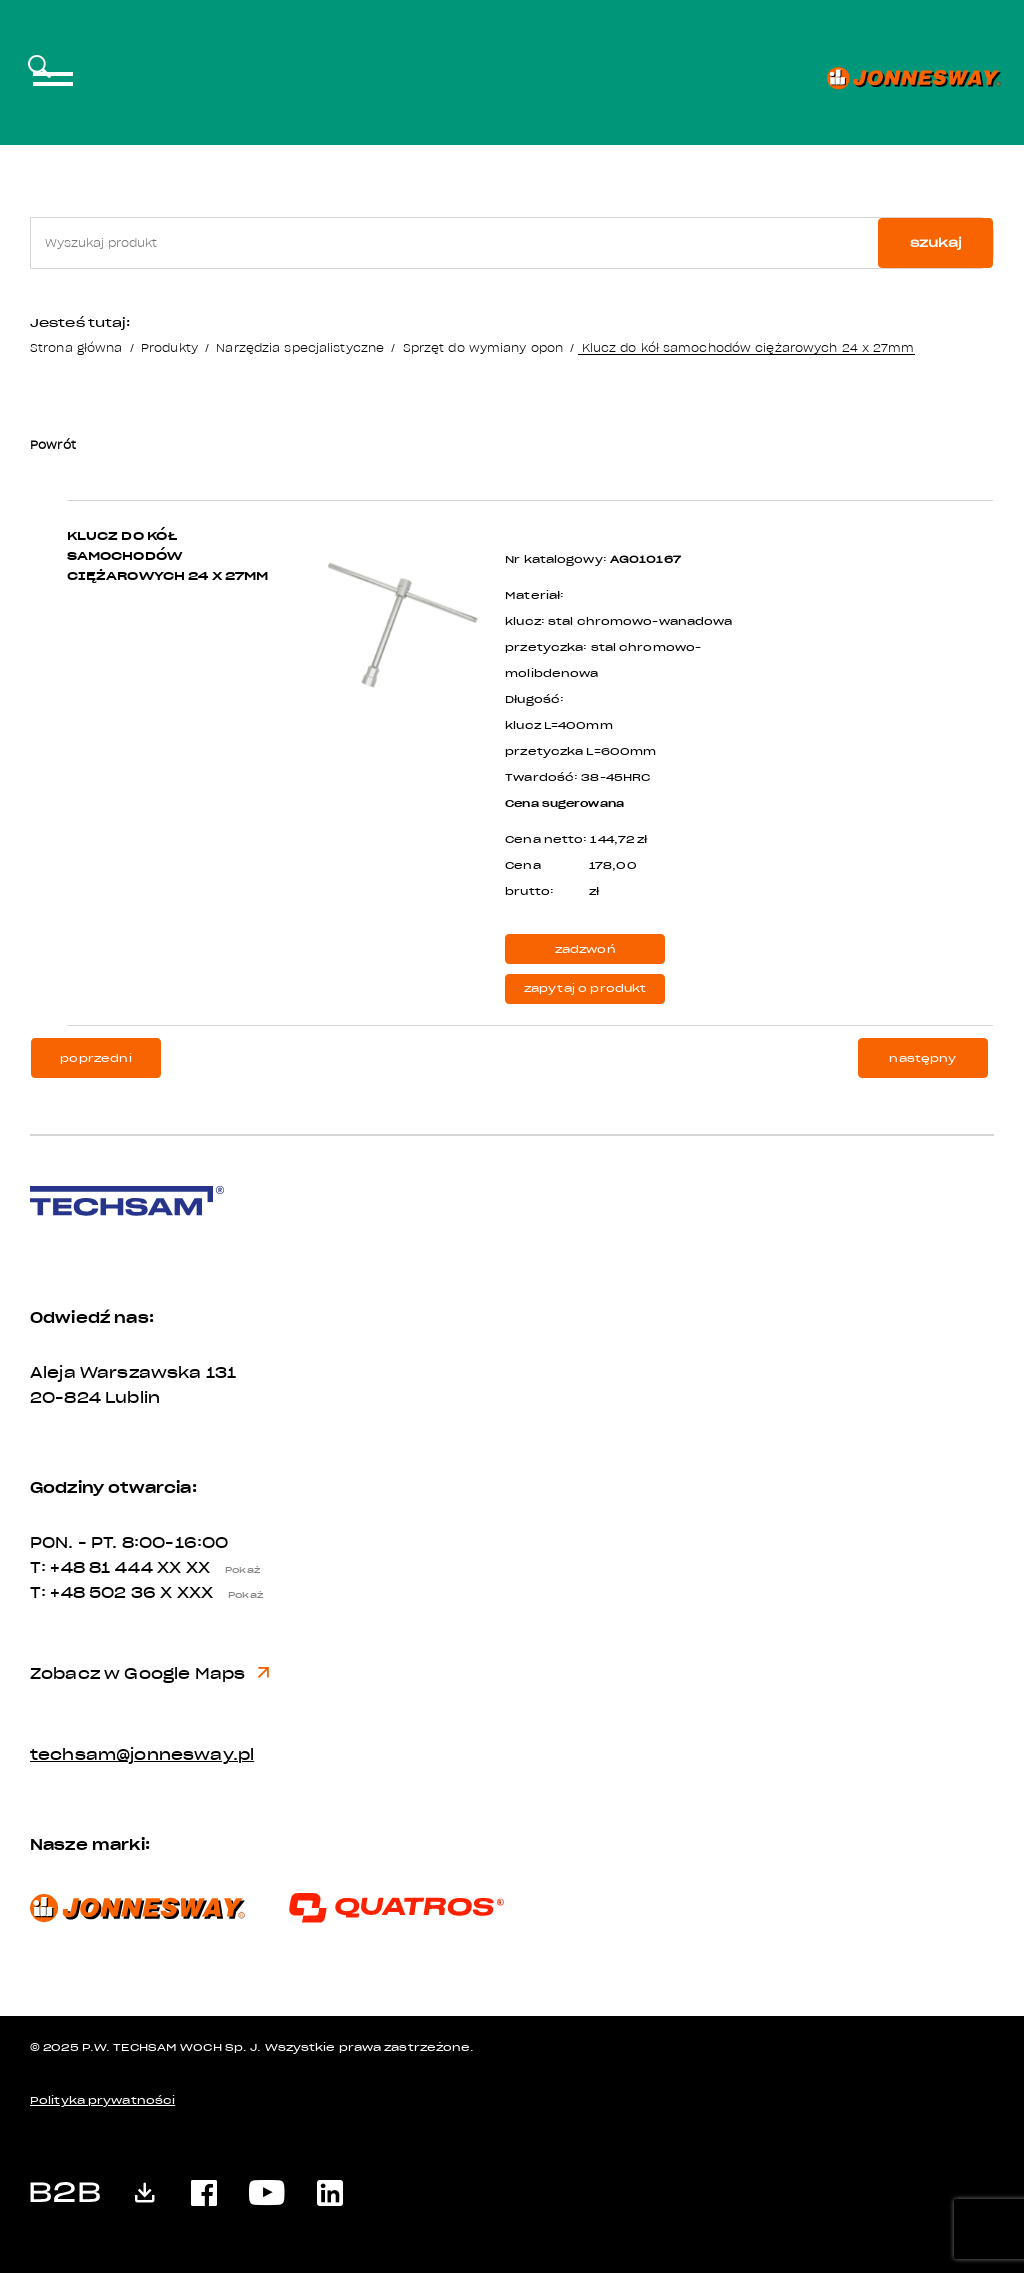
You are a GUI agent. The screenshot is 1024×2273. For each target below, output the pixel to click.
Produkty (169, 347)
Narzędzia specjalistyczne (300, 347)
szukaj (936, 242)
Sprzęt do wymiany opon (483, 347)
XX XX (214, 1568)
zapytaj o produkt (585, 988)
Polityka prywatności (102, 2100)
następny (922, 1058)
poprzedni (95, 1058)
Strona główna (76, 347)
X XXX (217, 1593)
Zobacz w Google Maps (149, 1674)
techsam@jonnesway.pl (142, 1755)
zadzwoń (585, 949)
